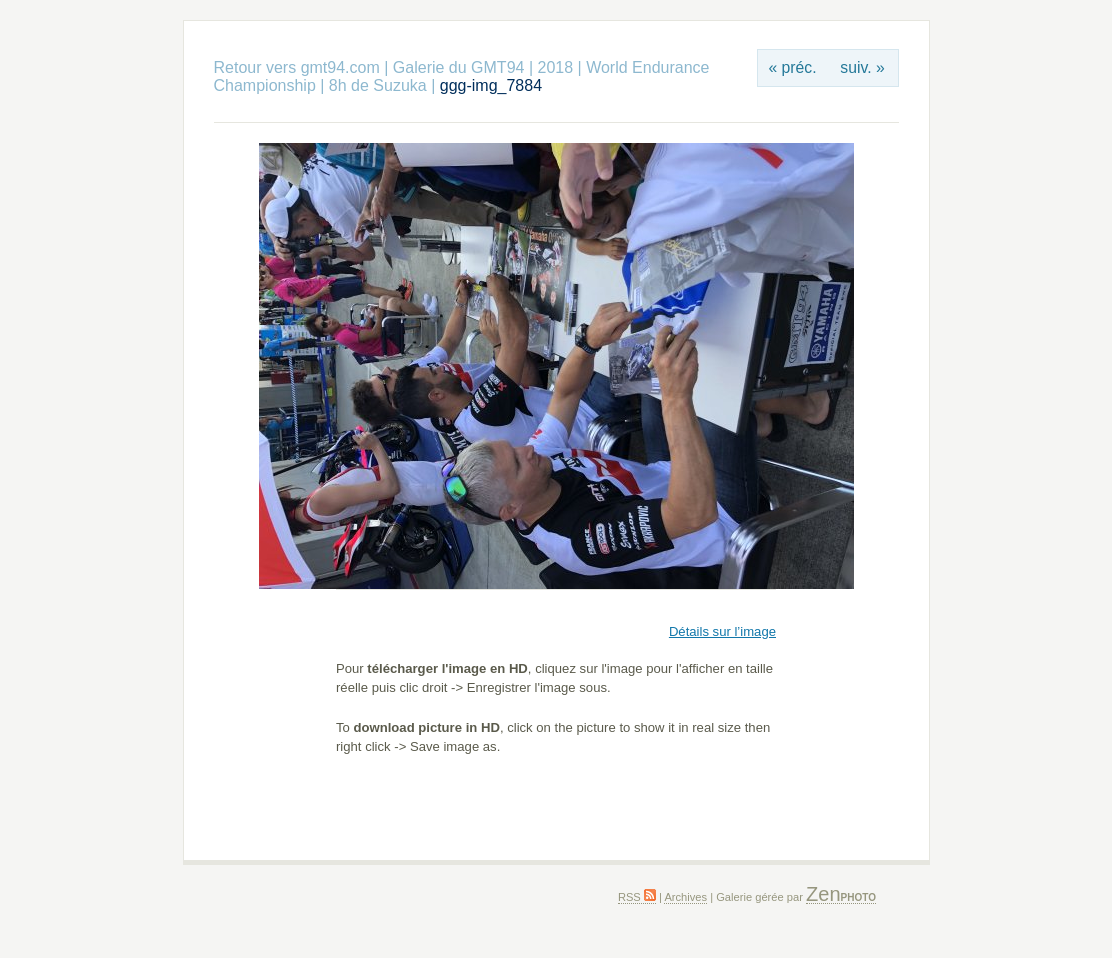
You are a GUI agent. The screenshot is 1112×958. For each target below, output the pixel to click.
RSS (637, 897)
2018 (555, 67)
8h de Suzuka (378, 85)
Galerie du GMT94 (459, 67)
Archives (685, 897)
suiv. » (862, 67)
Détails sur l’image (722, 631)
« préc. (792, 67)
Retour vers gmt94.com (297, 67)
